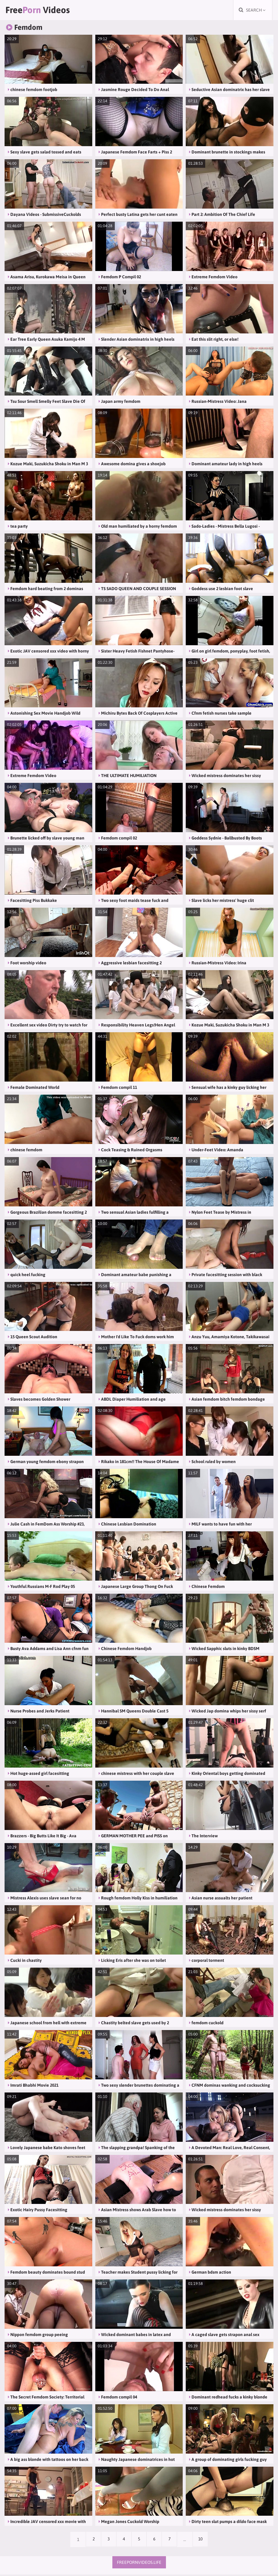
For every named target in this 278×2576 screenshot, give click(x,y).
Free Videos (40, 10)
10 (202, 2541)
